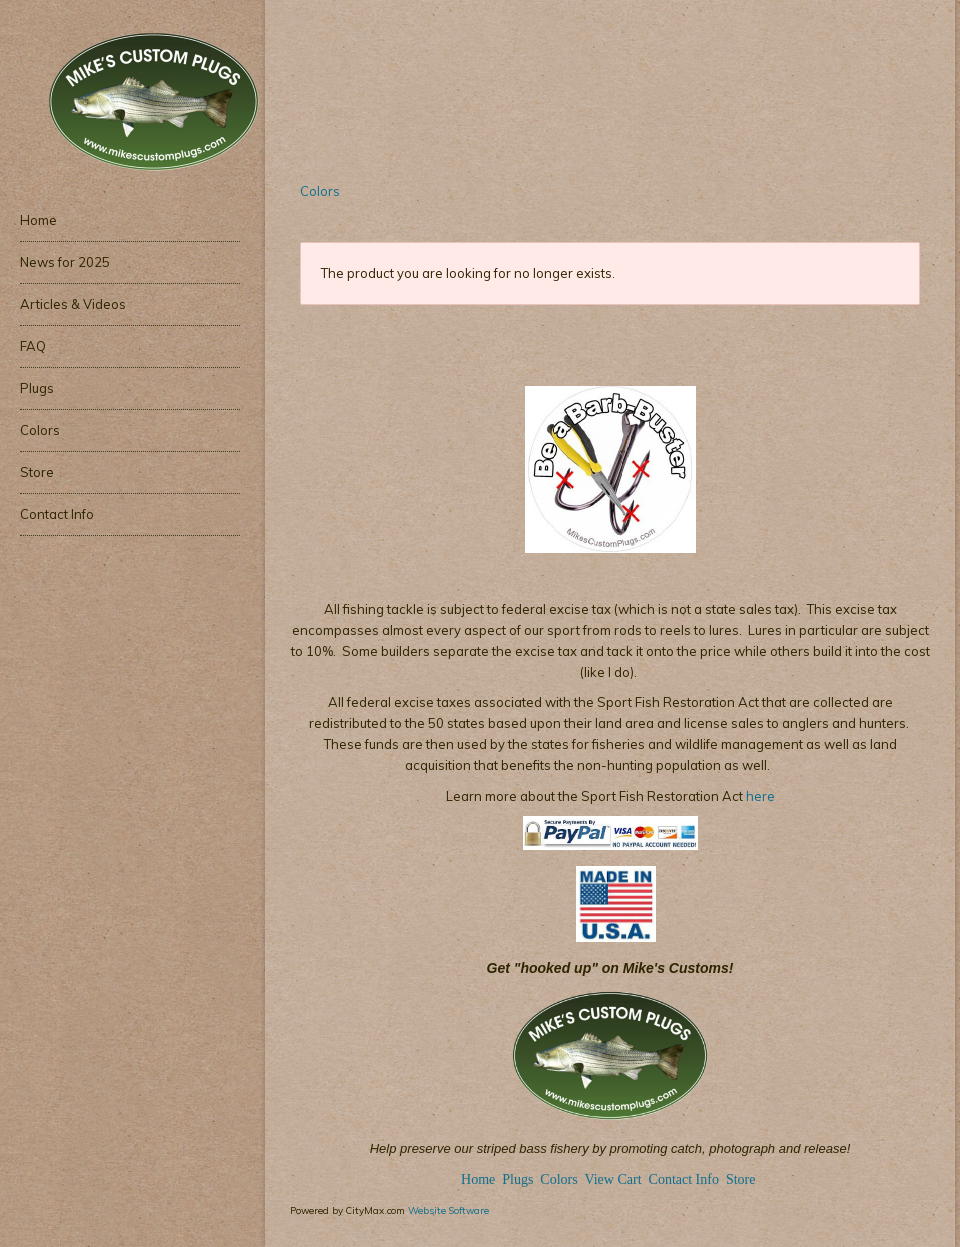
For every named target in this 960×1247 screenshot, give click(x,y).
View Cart (612, 1179)
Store (741, 1179)
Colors (320, 191)
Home (478, 1179)
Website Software (448, 1210)
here (759, 796)
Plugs (519, 1179)
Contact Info (684, 1179)
